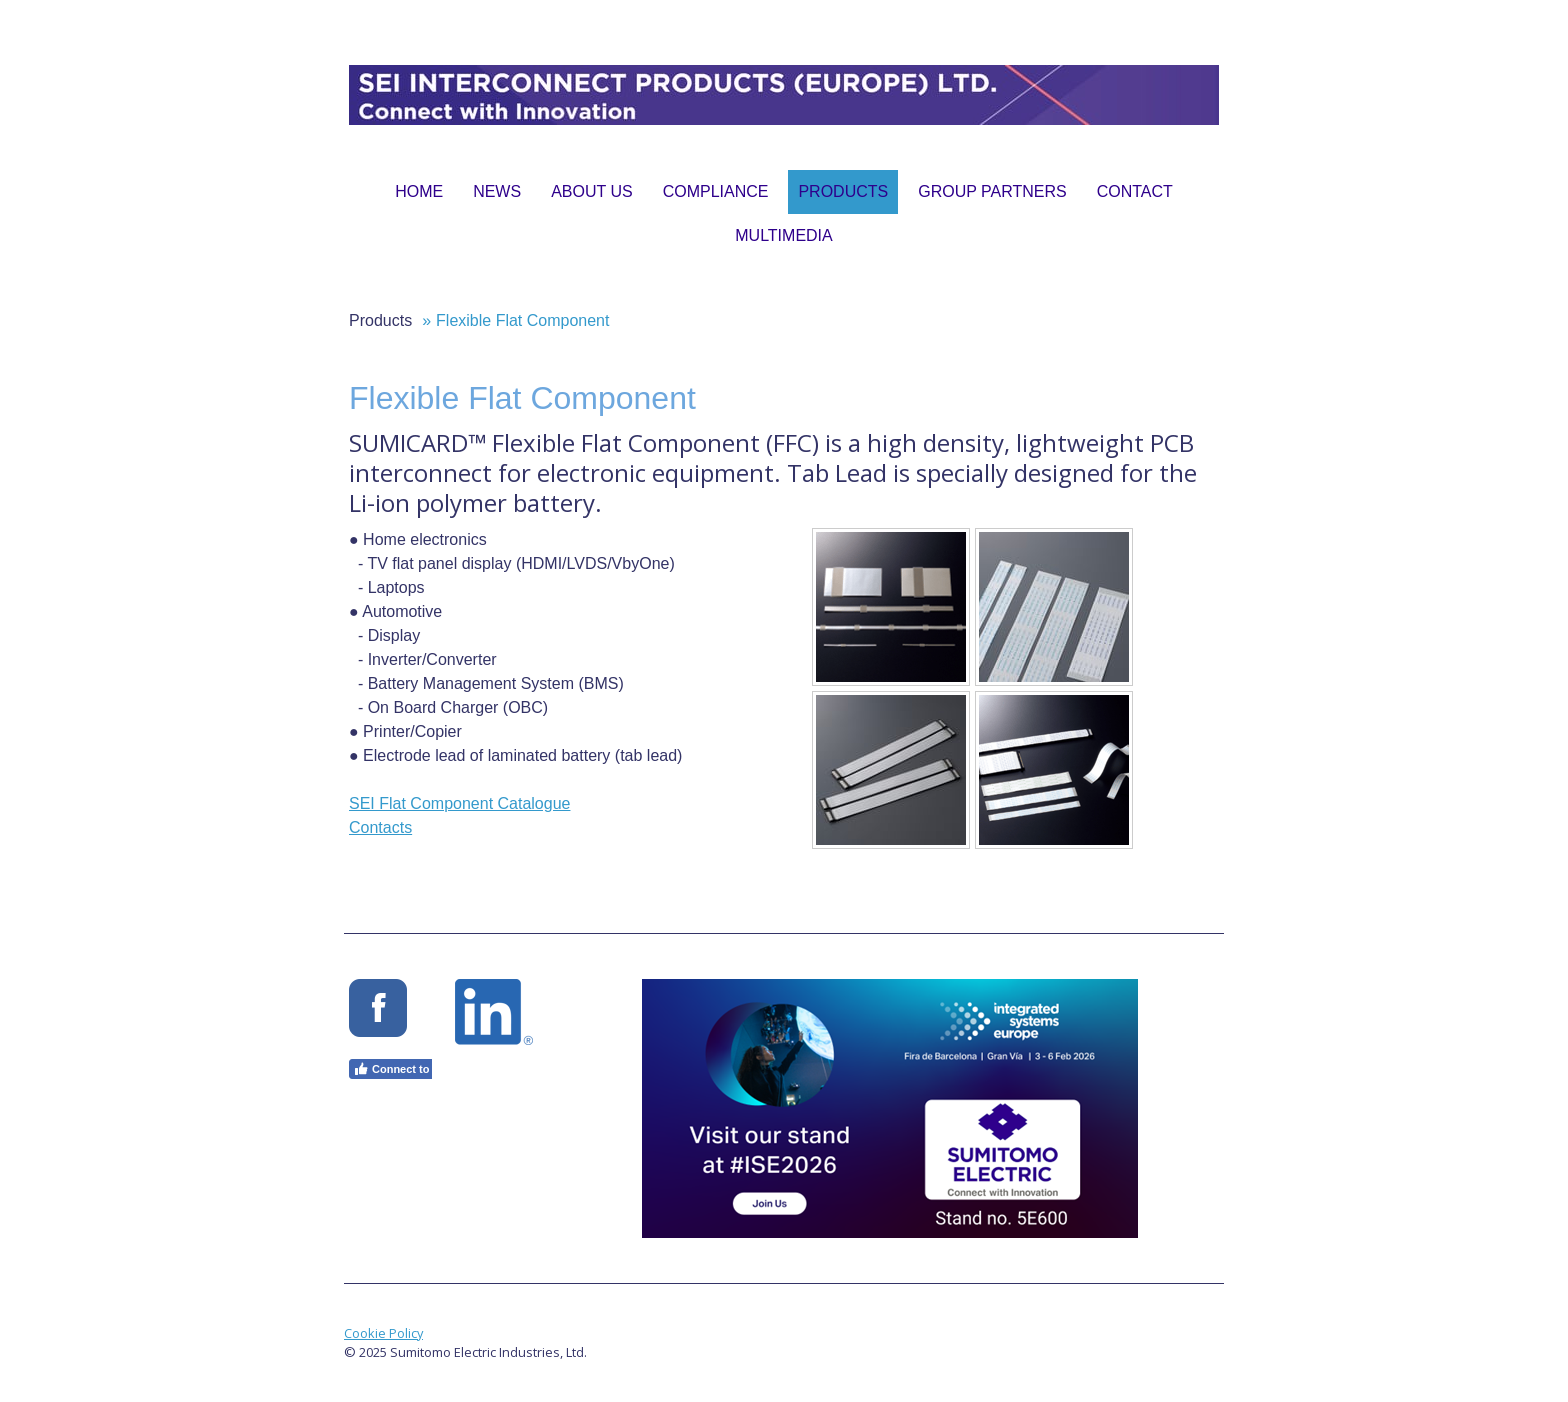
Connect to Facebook (418, 1069)
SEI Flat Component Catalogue (459, 803)
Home (419, 191)
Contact (1135, 191)
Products (843, 191)
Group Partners (992, 191)
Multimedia (783, 235)
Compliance (716, 191)
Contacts (380, 827)
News (497, 191)
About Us (592, 191)
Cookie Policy (383, 1333)
